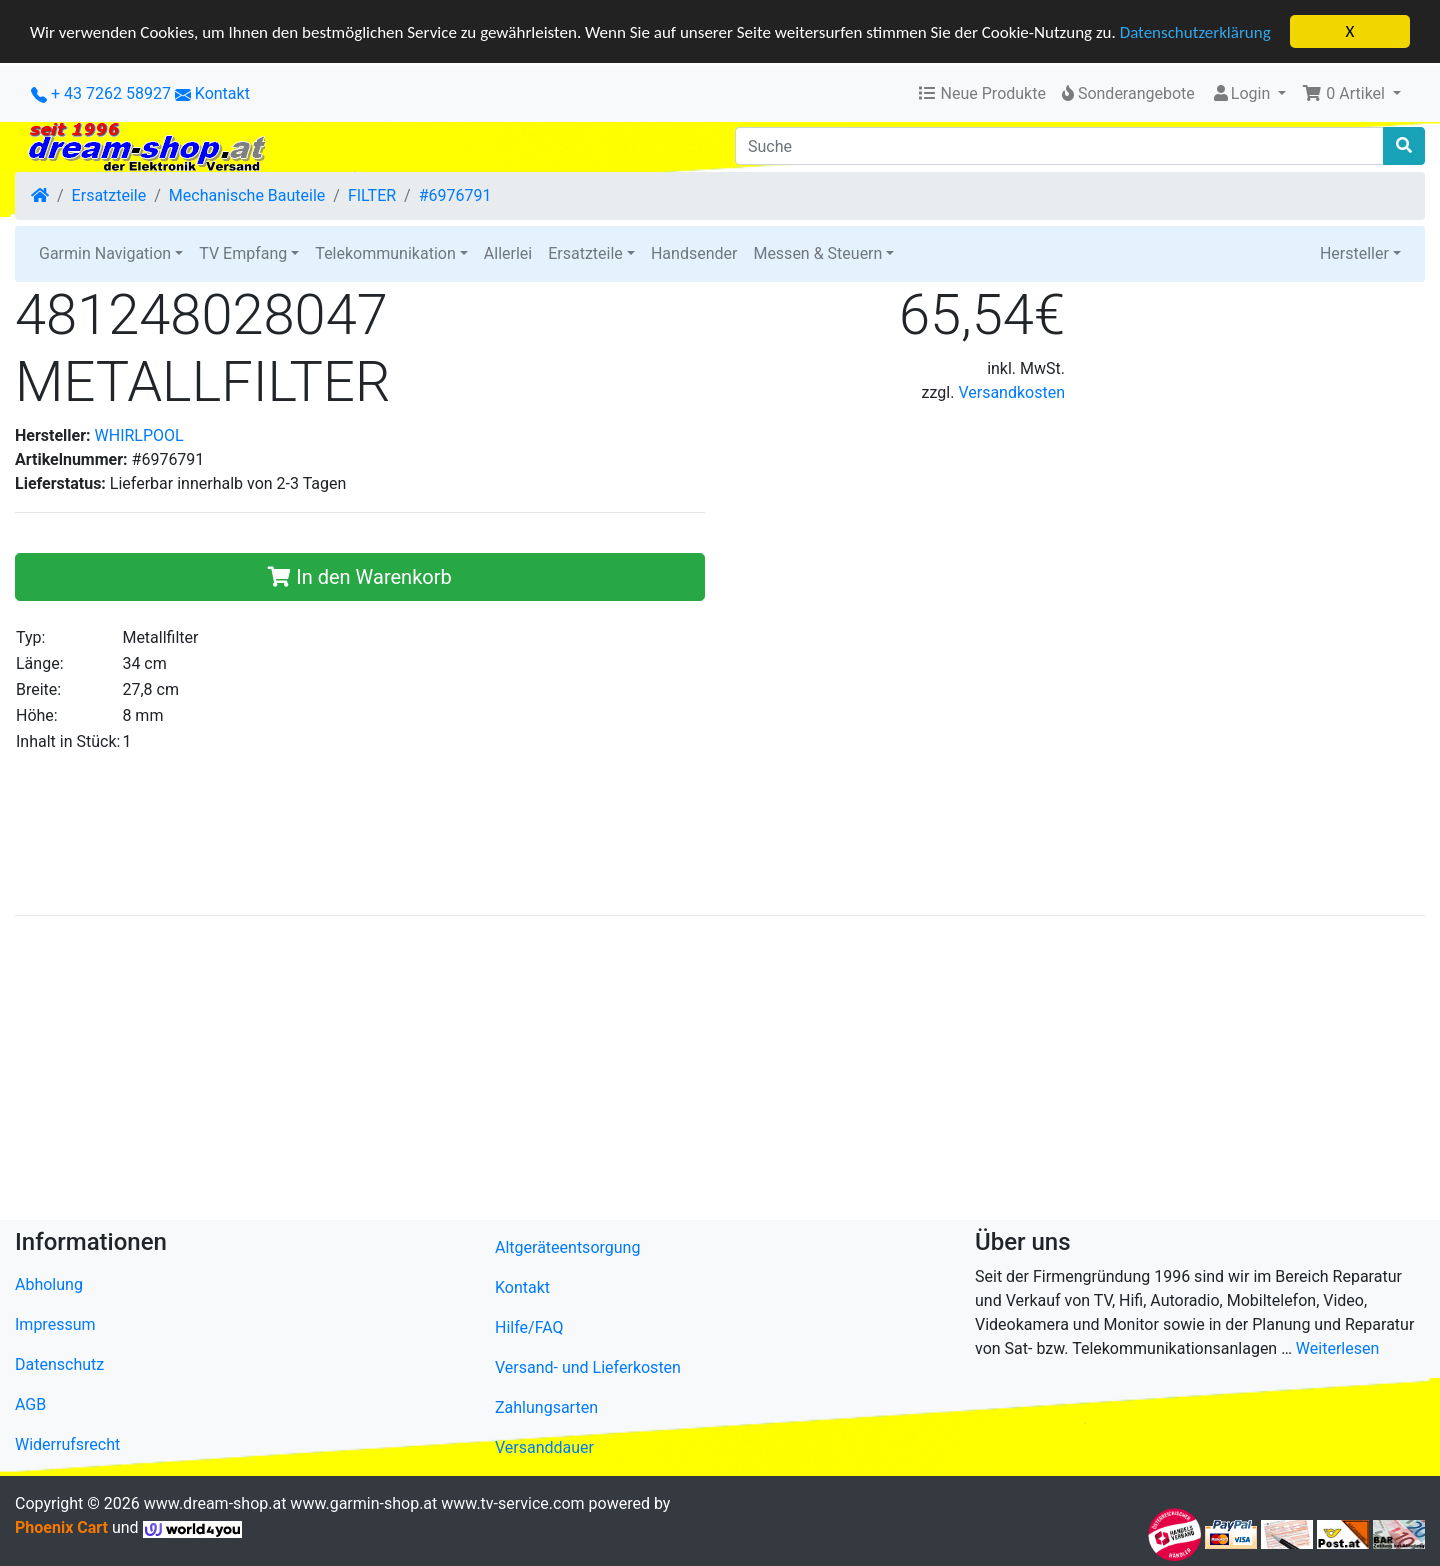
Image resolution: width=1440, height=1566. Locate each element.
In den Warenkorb (359, 577)
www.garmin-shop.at (363, 1503)
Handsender (694, 253)
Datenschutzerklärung (1195, 31)
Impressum (55, 1324)
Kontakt (222, 93)
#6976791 (455, 195)
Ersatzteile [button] (585, 253)
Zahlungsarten (546, 1407)
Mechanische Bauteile (247, 195)
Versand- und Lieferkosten (588, 1367)
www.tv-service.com (512, 1503)
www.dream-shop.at (215, 1503)
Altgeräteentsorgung (567, 1247)
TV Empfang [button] (243, 253)
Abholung (49, 1284)
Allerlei (508, 253)
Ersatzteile (109, 195)
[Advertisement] (615, 1072)
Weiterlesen (1337, 1348)
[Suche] (1059, 146)
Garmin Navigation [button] (105, 253)
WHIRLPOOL (139, 435)
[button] (1351, 94)
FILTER (372, 195)
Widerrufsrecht (67, 1444)
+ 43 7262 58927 (101, 93)
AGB (30, 1404)
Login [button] (1242, 93)
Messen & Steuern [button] (817, 253)
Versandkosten (1011, 392)
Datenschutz (59, 1364)
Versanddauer (544, 1447)
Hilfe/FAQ (529, 1327)
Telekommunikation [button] (385, 253)
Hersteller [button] (1354, 253)
